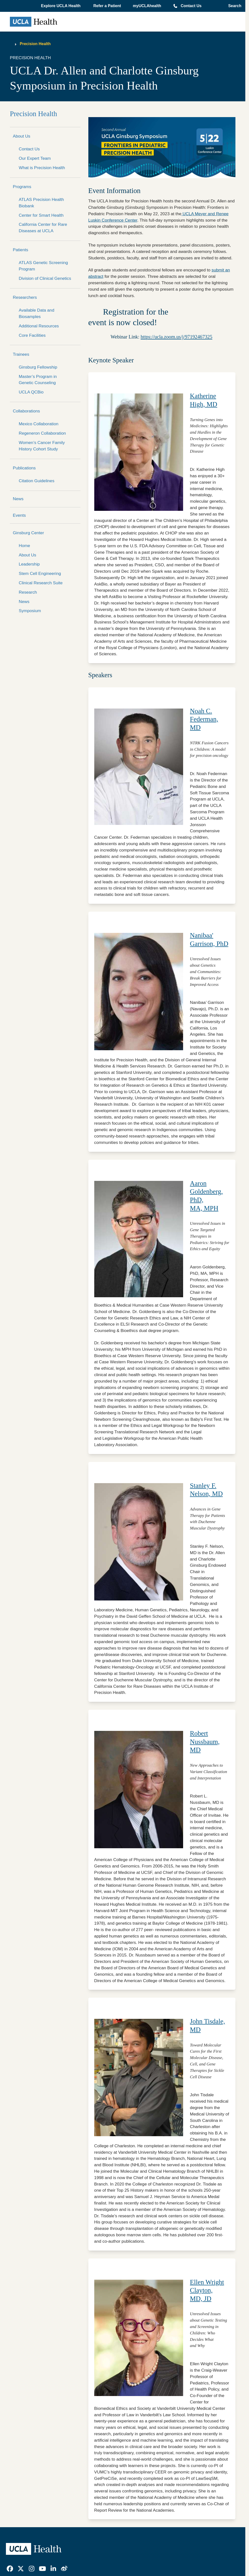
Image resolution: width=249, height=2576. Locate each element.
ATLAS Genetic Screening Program (43, 265)
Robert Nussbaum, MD (205, 1742)
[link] (10, 2569)
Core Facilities (32, 335)
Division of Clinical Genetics (45, 278)
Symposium (30, 610)
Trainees (21, 354)
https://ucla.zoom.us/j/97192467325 (176, 336)
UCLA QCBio (31, 392)
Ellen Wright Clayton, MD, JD (207, 2290)
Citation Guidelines (36, 480)
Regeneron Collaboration (42, 433)
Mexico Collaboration (38, 423)
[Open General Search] (233, 5)
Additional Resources (39, 325)
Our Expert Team (35, 158)
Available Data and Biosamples (36, 313)
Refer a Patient (107, 6)
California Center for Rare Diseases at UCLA (43, 227)
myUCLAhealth (147, 6)
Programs (22, 186)
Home (24, 545)
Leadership (29, 564)
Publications (24, 467)
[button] (61, 5)
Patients (20, 249)
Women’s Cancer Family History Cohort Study (42, 445)
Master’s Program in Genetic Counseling (38, 379)
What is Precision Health (42, 167)
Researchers (25, 297)
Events (19, 515)
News (18, 498)
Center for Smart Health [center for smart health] (41, 215)
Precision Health (35, 44)
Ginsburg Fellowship (38, 367)
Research (28, 592)
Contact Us (191, 6)
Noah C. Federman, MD (204, 719)
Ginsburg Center (28, 532)
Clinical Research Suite (41, 582)
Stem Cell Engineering (40, 573)
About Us (21, 136)
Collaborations (26, 411)
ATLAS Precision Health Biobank (41, 202)
